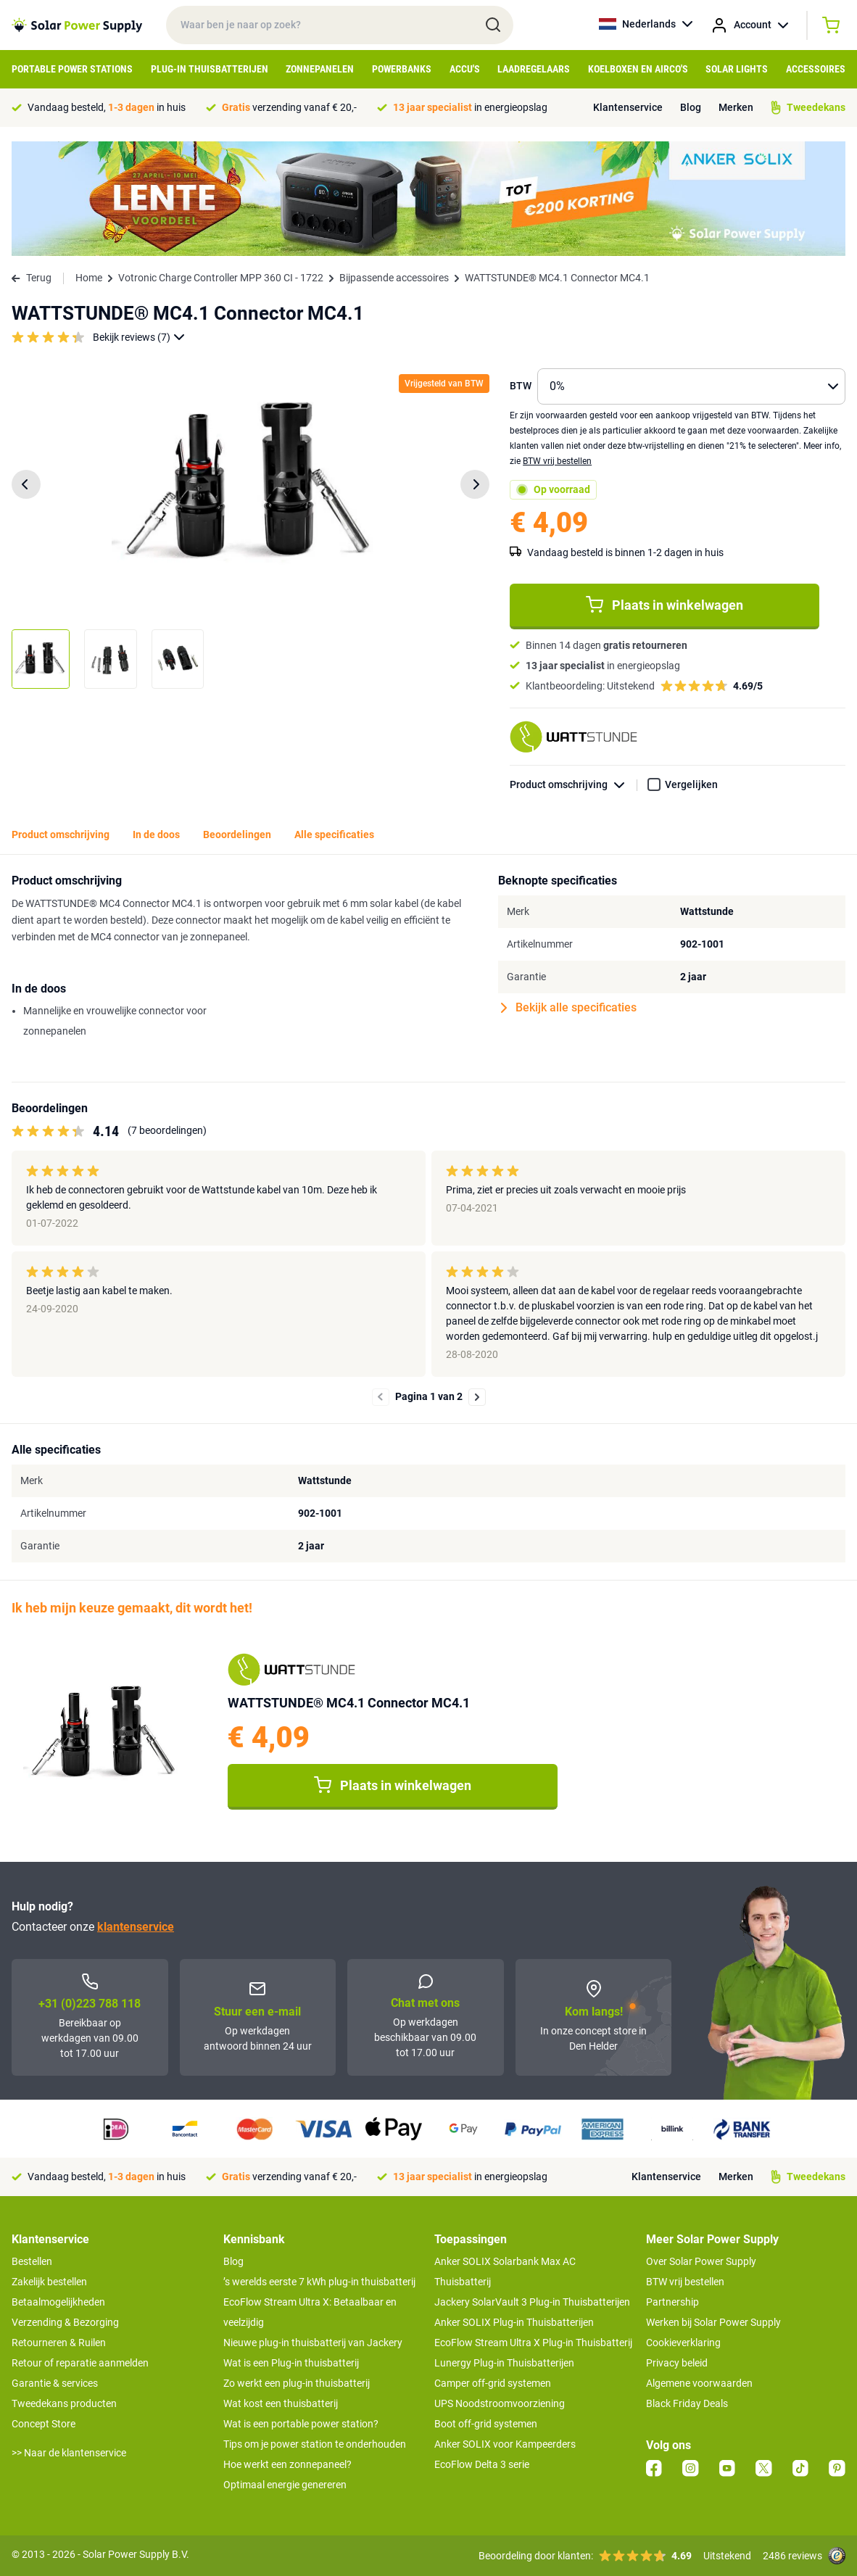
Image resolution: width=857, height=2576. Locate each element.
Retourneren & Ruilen (59, 2342)
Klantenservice (628, 107)
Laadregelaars (533, 69)
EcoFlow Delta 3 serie (481, 2464)
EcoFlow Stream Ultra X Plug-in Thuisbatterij (533, 2342)
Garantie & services (55, 2383)
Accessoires (815, 69)
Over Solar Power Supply (701, 2261)
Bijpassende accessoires (394, 277)
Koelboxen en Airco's (638, 69)
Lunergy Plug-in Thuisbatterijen (504, 2363)
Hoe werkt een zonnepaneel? (287, 2464)
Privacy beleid (677, 2363)
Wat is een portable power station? (300, 2424)
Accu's (465, 69)
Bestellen (32, 2261)
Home (88, 277)
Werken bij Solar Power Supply (713, 2322)
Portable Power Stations (72, 69)
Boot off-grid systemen (485, 2424)
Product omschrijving (573, 785)
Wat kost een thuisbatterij (280, 2403)
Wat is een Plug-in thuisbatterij (291, 2363)
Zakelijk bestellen (49, 2281)
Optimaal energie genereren (285, 2484)
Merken (736, 107)
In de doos (156, 834)
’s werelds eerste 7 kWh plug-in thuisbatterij (319, 2281)
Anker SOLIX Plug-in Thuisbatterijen (514, 2322)
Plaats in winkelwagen (664, 604)
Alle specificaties (334, 834)
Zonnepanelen (320, 69)
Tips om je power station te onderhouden (314, 2444)
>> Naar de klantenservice (69, 2453)
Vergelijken (691, 784)
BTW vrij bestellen (557, 461)
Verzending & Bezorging (65, 2322)
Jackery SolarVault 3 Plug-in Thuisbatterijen (532, 2302)
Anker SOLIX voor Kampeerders (505, 2444)
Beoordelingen (237, 834)
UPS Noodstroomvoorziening (499, 2403)
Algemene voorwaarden (699, 2383)
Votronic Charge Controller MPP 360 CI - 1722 (220, 277)
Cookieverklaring (683, 2342)
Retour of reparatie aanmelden (80, 2363)
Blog (690, 107)
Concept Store (43, 2424)
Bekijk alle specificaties (569, 1007)
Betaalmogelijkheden (58, 2302)
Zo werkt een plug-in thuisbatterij (296, 2383)
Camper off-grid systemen (492, 2383)
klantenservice (135, 1927)
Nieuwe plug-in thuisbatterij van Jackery (312, 2342)
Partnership (672, 2302)
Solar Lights (736, 69)
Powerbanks (401, 69)
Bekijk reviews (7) (139, 337)
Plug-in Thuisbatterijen (209, 69)
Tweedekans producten (64, 2403)
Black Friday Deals (687, 2403)
